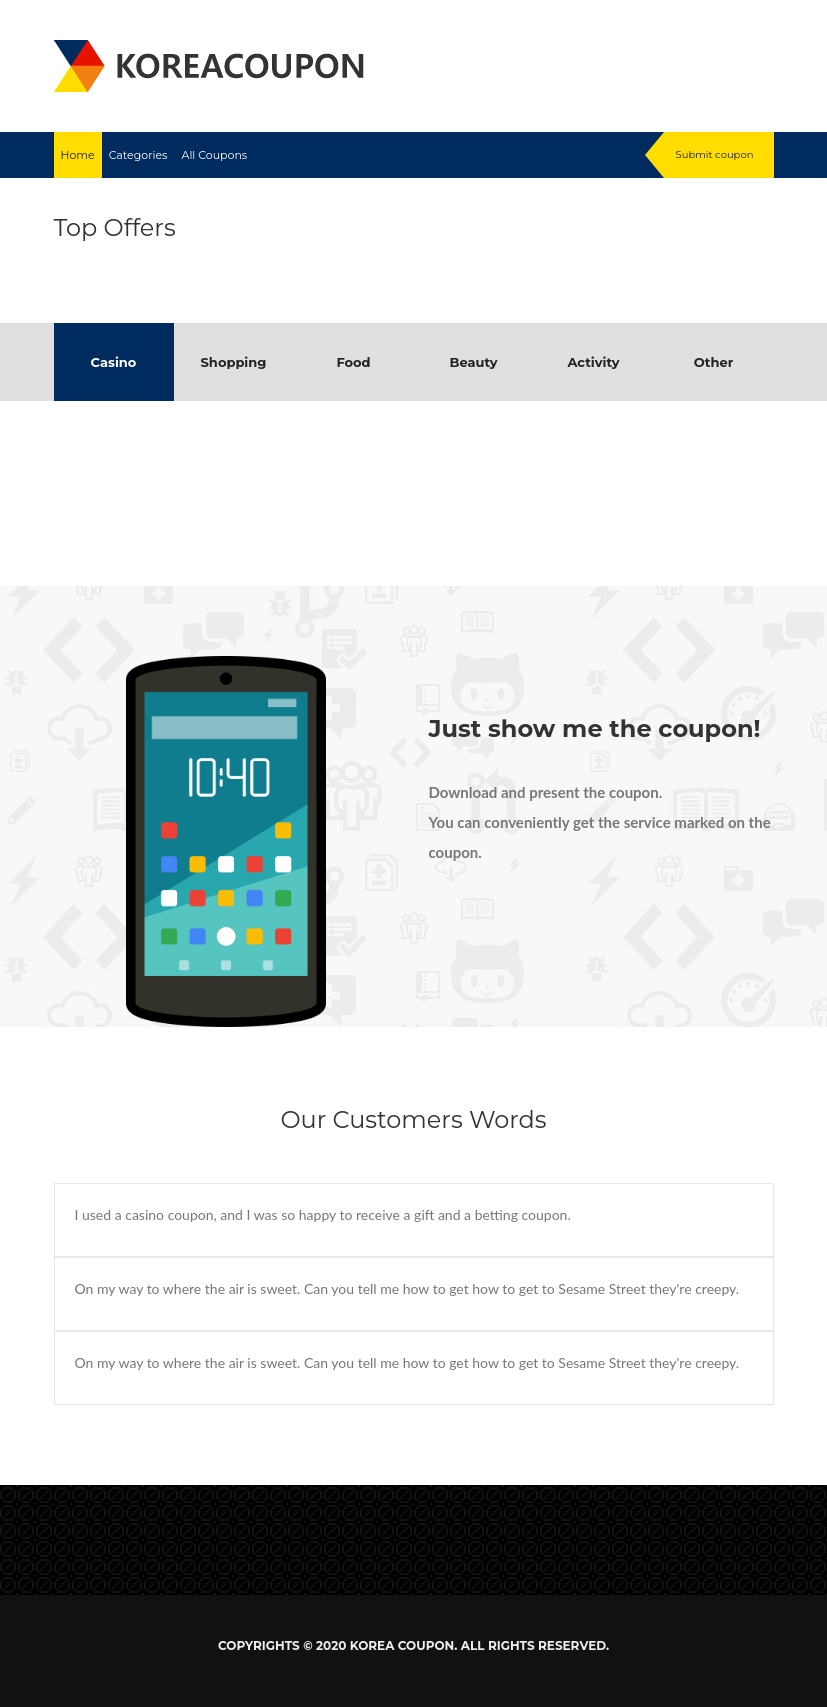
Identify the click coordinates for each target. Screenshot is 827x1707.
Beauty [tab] (473, 362)
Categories (138, 155)
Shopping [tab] (234, 362)
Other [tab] (714, 362)
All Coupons (215, 155)
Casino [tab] (114, 362)
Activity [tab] (593, 362)
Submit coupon (715, 154)
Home (78, 155)
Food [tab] (353, 362)
